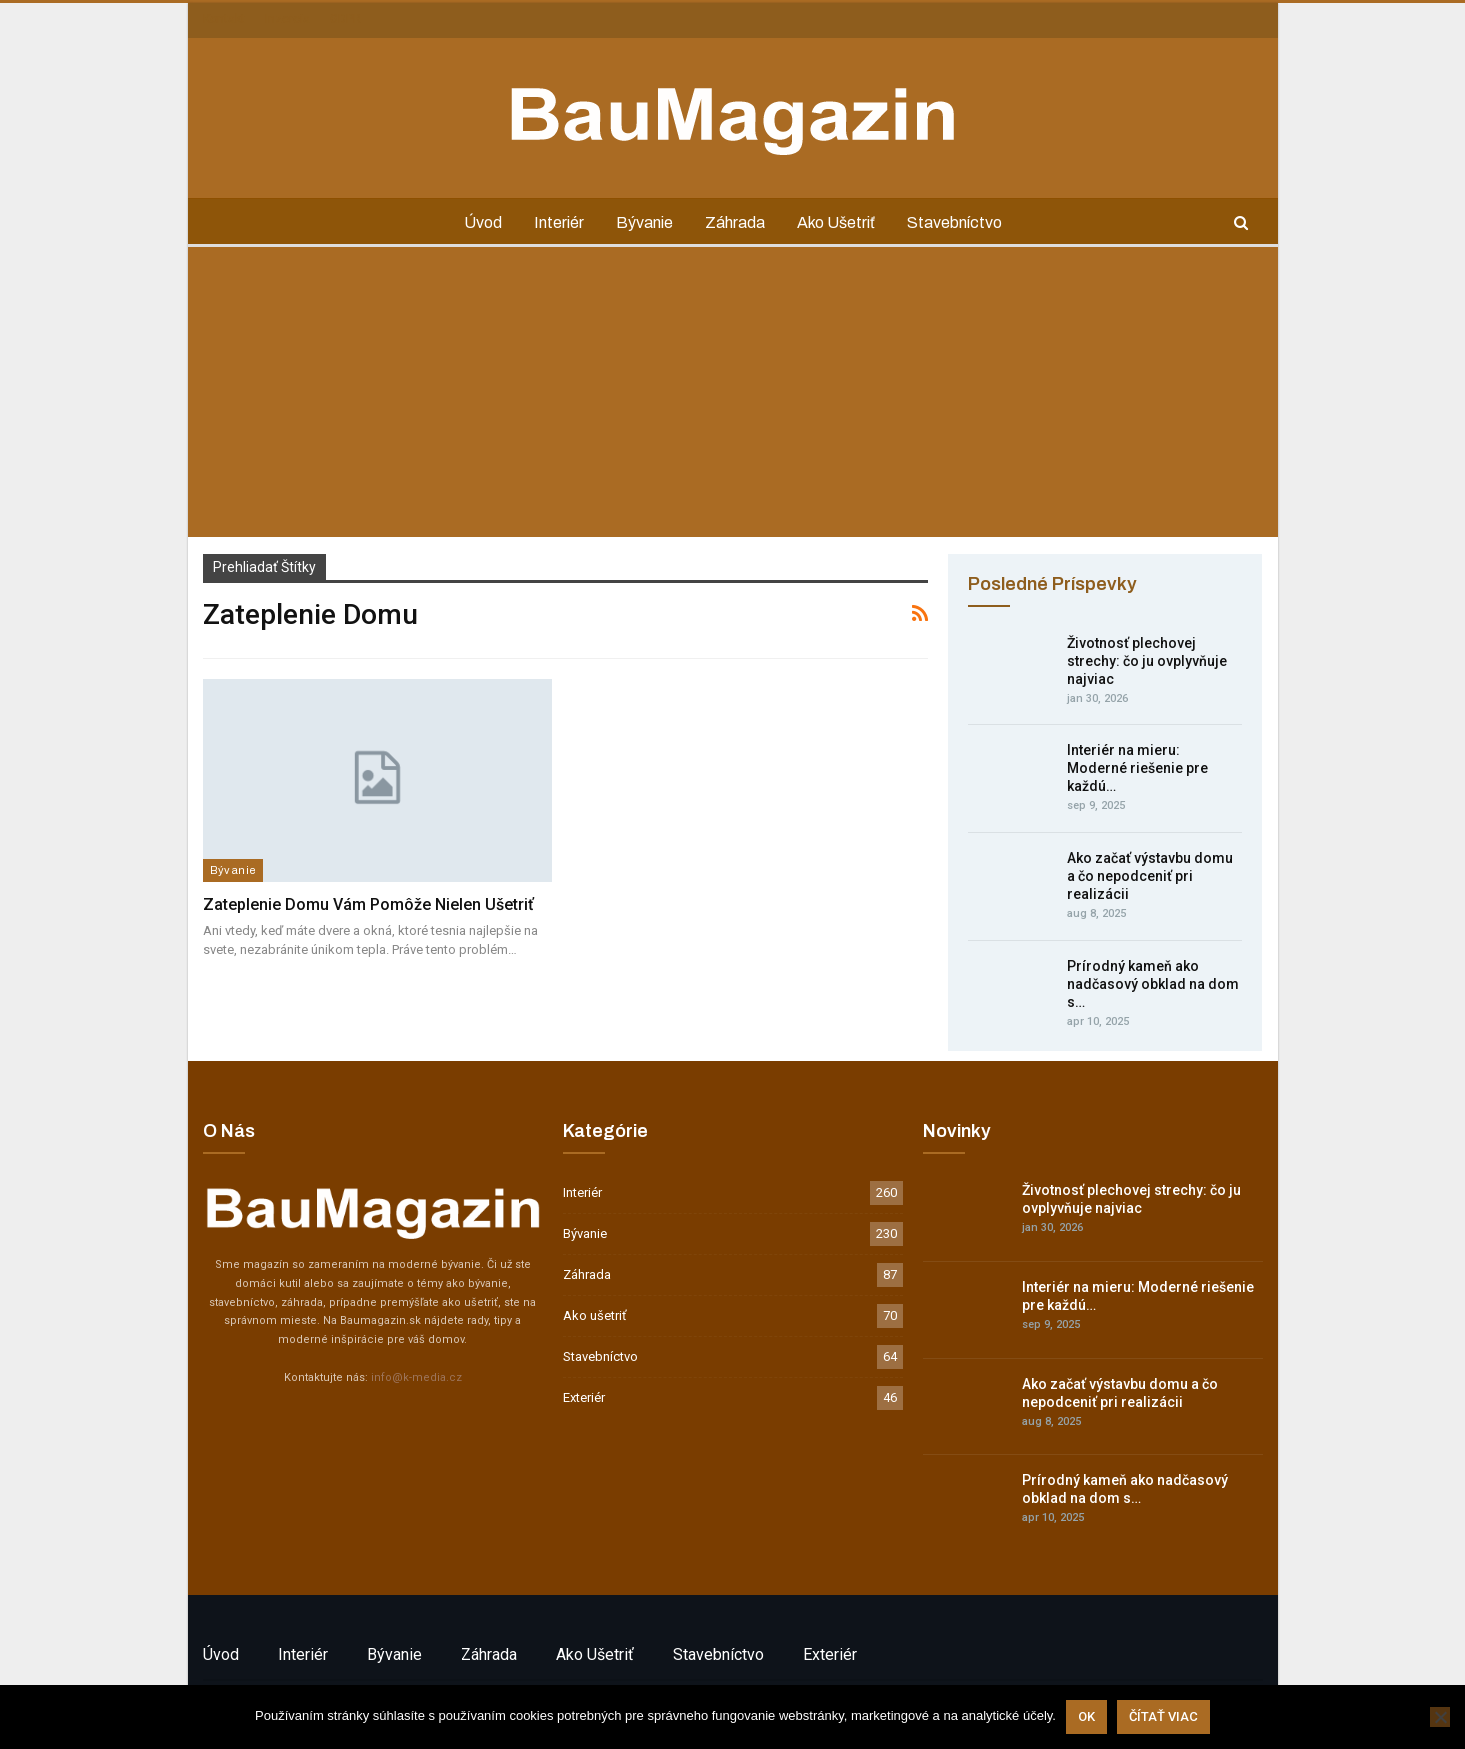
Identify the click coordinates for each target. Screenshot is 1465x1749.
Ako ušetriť (840, 222)
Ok (1086, 1716)
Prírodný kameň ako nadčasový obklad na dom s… (1153, 984)
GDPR (345, 19)
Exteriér (584, 1397)
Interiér (554, 222)
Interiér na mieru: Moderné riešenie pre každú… (1137, 768)
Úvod (475, 222)
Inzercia (287, 19)
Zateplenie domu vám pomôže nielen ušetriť (368, 904)
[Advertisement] (733, 397)
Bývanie (642, 222)
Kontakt (224, 19)
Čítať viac (1163, 1716)
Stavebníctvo (961, 222)
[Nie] (1440, 1717)
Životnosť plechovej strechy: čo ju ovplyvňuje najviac (1147, 661)
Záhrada (736, 222)
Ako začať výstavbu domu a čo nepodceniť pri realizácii (1150, 876)
